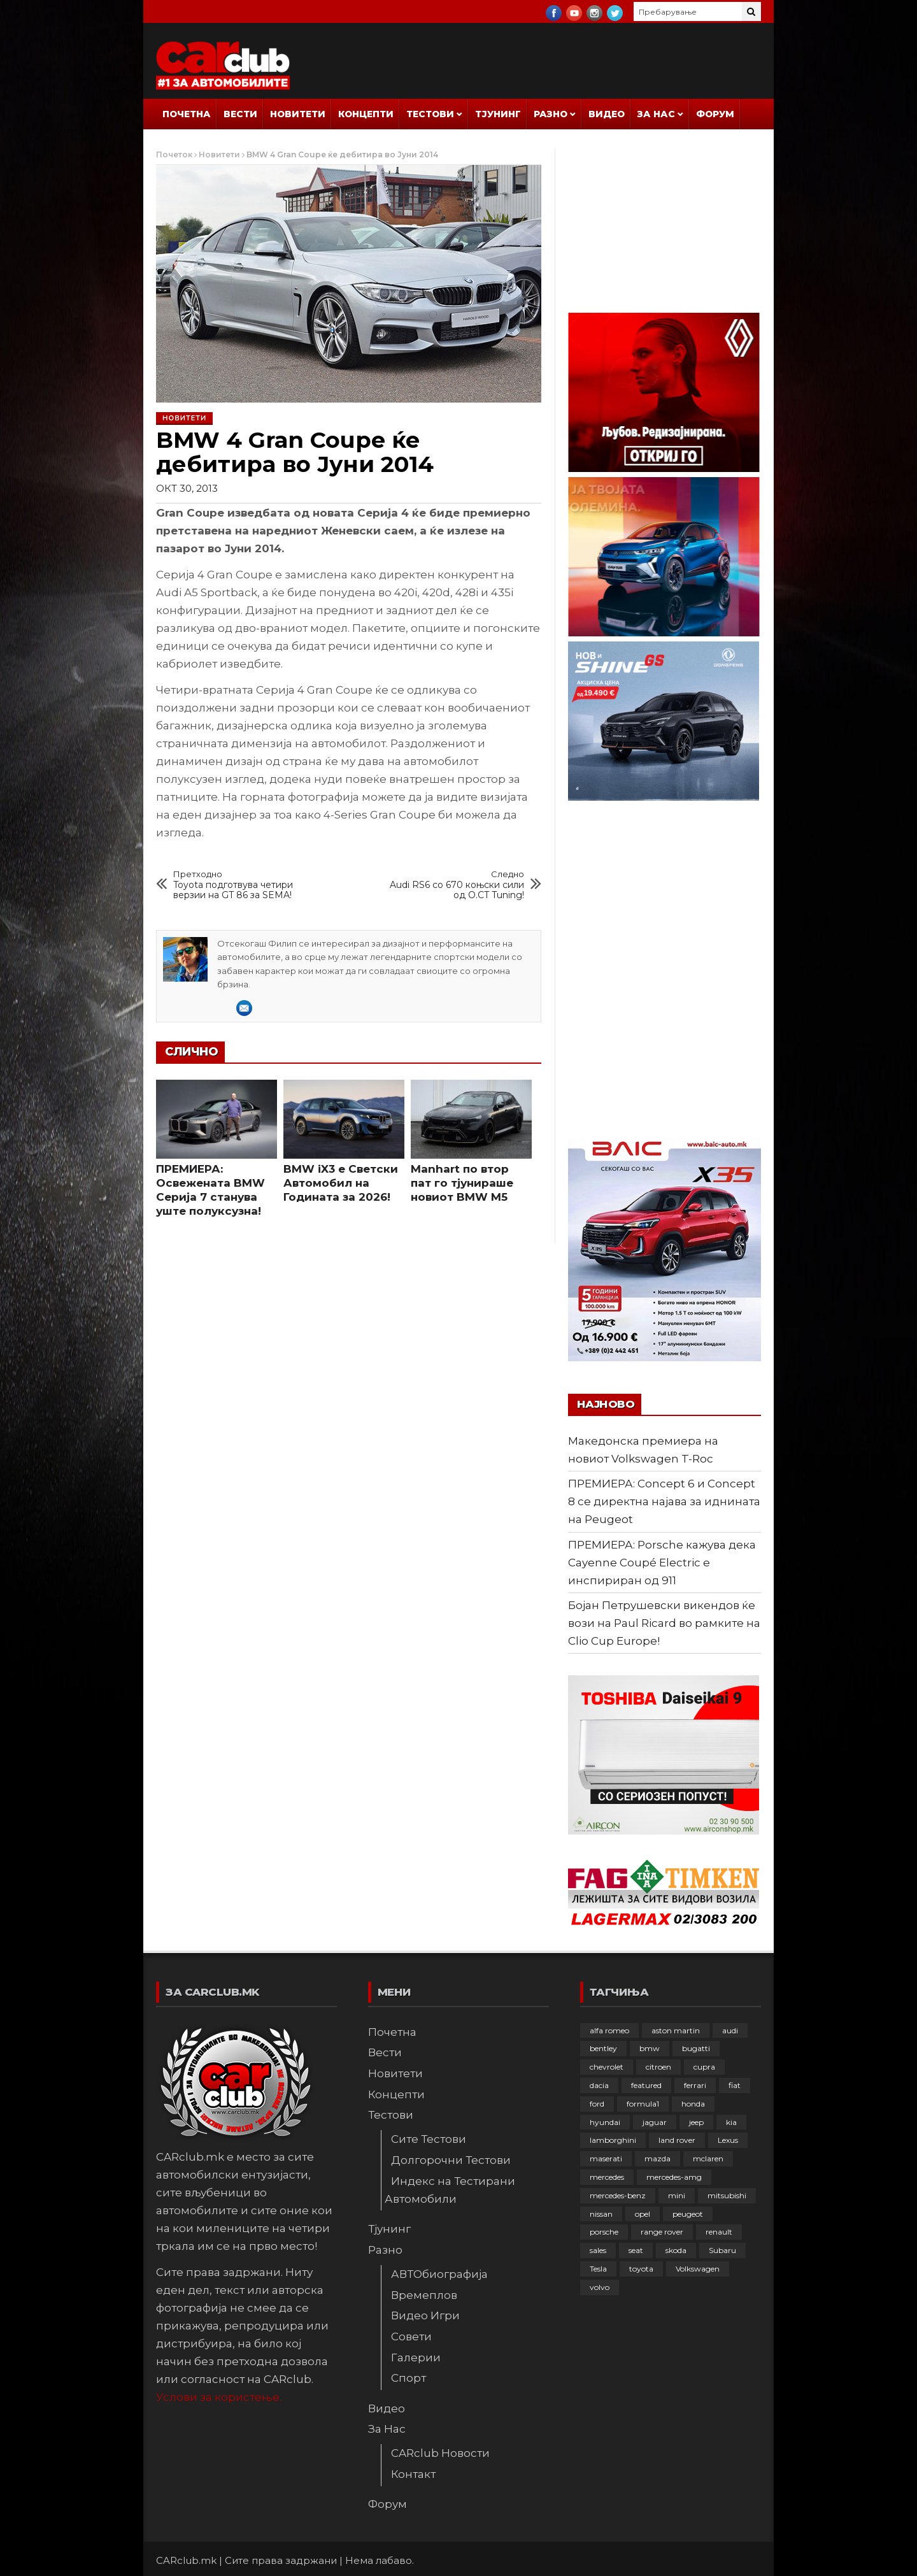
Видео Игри (425, 2315)
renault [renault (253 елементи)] (719, 2231)
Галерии (416, 2357)
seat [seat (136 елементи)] (636, 2250)
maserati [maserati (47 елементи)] (606, 2158)
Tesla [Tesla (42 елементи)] (598, 2268)
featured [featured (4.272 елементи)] (646, 2085)
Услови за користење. (218, 2397)
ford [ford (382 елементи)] (597, 2103)
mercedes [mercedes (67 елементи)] (607, 2177)
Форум (715, 114)
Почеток (174, 154)
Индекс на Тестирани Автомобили (450, 2190)
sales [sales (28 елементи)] (598, 2250)
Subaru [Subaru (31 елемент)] (722, 2250)
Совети (411, 2336)
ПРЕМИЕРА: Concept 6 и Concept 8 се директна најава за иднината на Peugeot (664, 1501)
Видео (606, 114)
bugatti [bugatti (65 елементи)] (696, 2048)
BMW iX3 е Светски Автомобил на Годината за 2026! (340, 1183)
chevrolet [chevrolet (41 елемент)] (606, 2067)
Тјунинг (498, 114)
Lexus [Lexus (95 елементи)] (728, 2140)
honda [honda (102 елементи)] (693, 2103)
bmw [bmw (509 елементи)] (649, 2048)
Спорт (408, 2378)
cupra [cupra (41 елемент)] (704, 2067)
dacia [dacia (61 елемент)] (599, 2085)
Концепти (366, 114)
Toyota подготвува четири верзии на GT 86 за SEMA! (247, 885)
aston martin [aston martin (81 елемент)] (675, 2030)
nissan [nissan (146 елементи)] (601, 2214)
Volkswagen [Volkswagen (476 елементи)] (698, 2268)
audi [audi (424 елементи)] (730, 2030)
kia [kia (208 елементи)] (731, 2122)
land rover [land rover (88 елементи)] (676, 2140)
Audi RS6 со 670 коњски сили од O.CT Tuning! (451, 885)
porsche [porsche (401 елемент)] (604, 2231)
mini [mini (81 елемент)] (676, 2195)
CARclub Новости (440, 2453)
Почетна (186, 114)
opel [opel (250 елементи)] (642, 2214)
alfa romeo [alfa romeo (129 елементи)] (609, 2030)
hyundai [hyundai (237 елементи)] (605, 2122)
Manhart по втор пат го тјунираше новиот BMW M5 (462, 1183)
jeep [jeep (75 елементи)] (696, 2122)
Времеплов (424, 2295)
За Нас (656, 114)
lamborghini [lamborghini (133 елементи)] (613, 2140)
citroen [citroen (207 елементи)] (658, 2067)
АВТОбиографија (439, 2274)
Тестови (430, 114)
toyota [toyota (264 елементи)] (641, 2268)
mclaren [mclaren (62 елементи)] (708, 2158)
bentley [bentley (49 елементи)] (603, 2048)
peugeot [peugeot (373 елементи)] (687, 2214)
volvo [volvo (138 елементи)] (599, 2287)
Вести (240, 114)
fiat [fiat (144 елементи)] (735, 2085)
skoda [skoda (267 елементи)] (675, 2250)
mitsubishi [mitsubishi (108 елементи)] (726, 2195)
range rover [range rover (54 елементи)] (662, 2231)
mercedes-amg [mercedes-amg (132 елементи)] (674, 2177)
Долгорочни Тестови (451, 2160)
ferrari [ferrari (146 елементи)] (695, 2085)
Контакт (413, 2474)
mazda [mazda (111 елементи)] (657, 2158)
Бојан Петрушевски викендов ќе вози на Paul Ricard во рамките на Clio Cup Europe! (664, 1623)
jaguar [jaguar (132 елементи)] (655, 2122)
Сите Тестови (428, 2139)
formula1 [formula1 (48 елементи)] (643, 2103)
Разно (550, 114)
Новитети (297, 114)
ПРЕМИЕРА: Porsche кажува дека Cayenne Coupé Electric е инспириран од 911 (662, 1562)
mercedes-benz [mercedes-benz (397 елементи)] (618, 2195)
